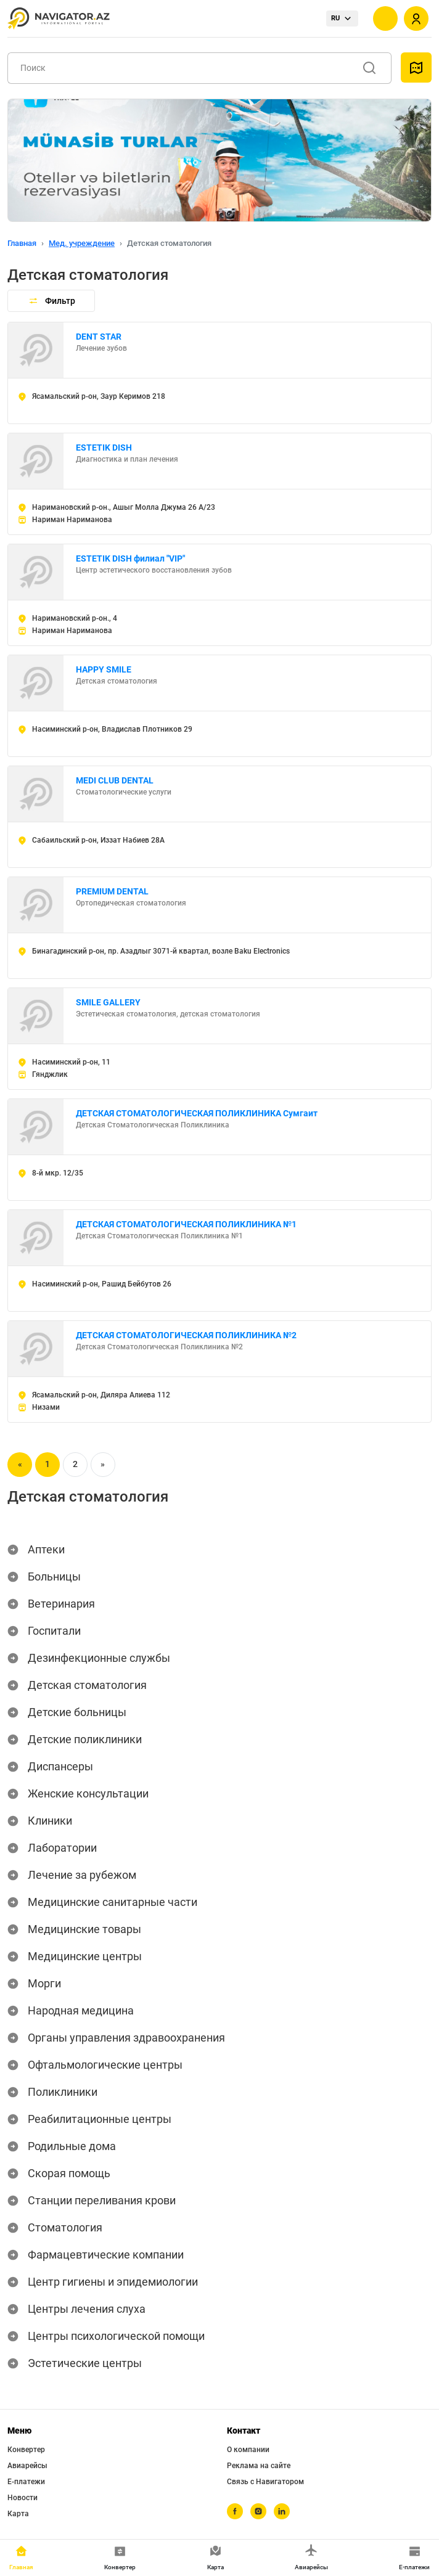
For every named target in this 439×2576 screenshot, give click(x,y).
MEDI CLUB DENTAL (115, 780)
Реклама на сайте (258, 2465)
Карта (18, 2513)
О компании (248, 2449)
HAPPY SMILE (103, 669)
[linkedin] (282, 2511)
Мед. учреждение (82, 243)
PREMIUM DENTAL (112, 891)
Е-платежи (26, 2481)
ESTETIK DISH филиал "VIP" (130, 558)
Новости (22, 2497)
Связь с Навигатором (265, 2481)
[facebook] (235, 2511)
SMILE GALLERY (108, 1002)
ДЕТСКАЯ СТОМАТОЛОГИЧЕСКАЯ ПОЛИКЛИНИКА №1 (186, 1224)
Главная (21, 243)
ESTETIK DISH (104, 447)
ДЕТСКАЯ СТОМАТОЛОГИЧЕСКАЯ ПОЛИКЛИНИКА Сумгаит (197, 1113)
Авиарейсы (27, 2465)
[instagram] (258, 2511)
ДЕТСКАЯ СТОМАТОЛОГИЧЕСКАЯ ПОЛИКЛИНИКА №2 (186, 1335)
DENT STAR (98, 336)
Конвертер (26, 2449)
